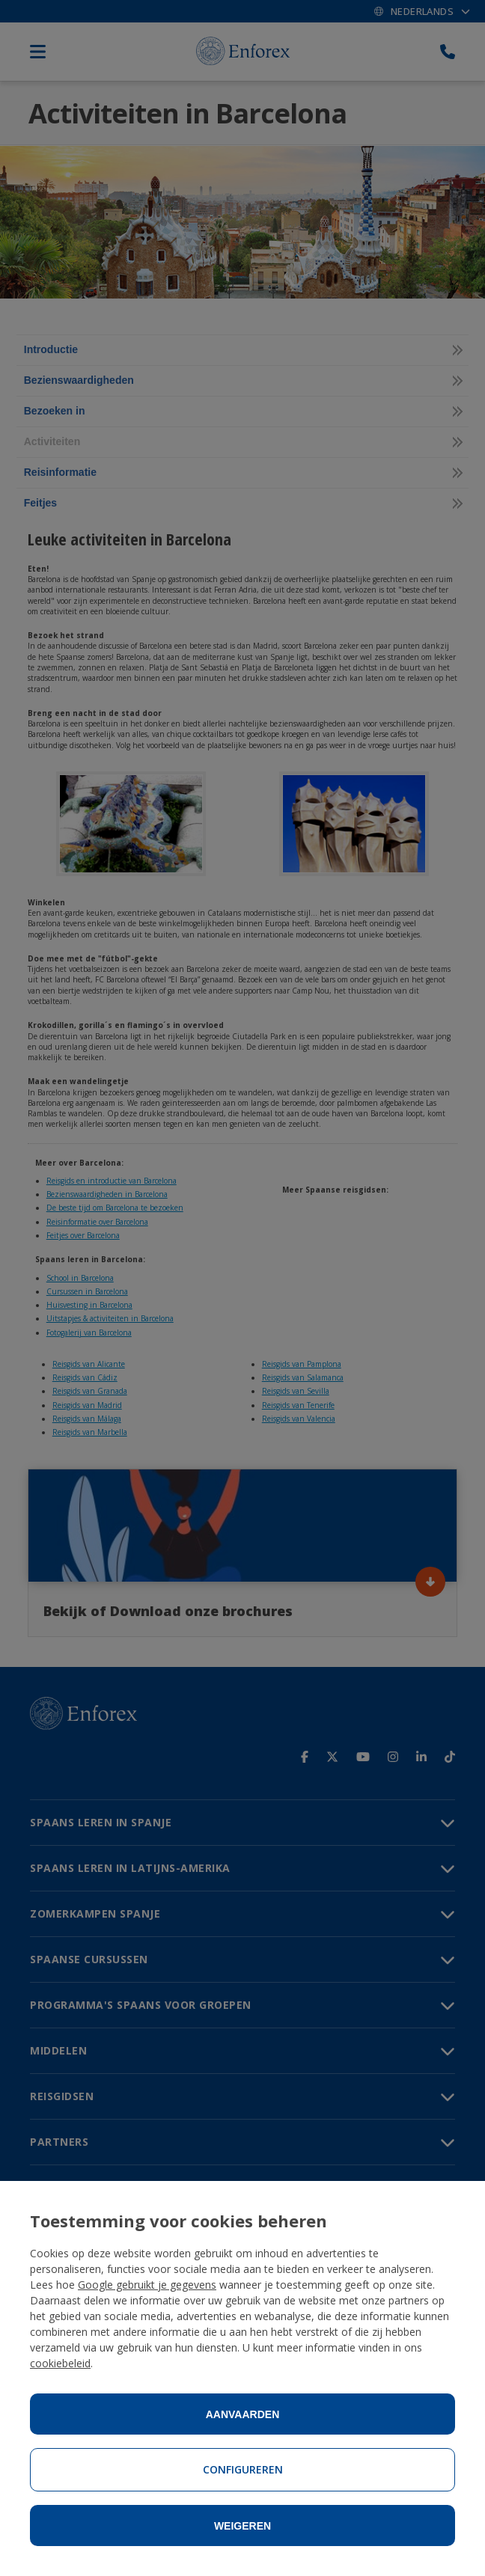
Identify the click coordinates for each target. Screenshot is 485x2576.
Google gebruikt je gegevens (147, 2284)
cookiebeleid (60, 2363)
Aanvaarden (243, 2414)
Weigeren (242, 2526)
